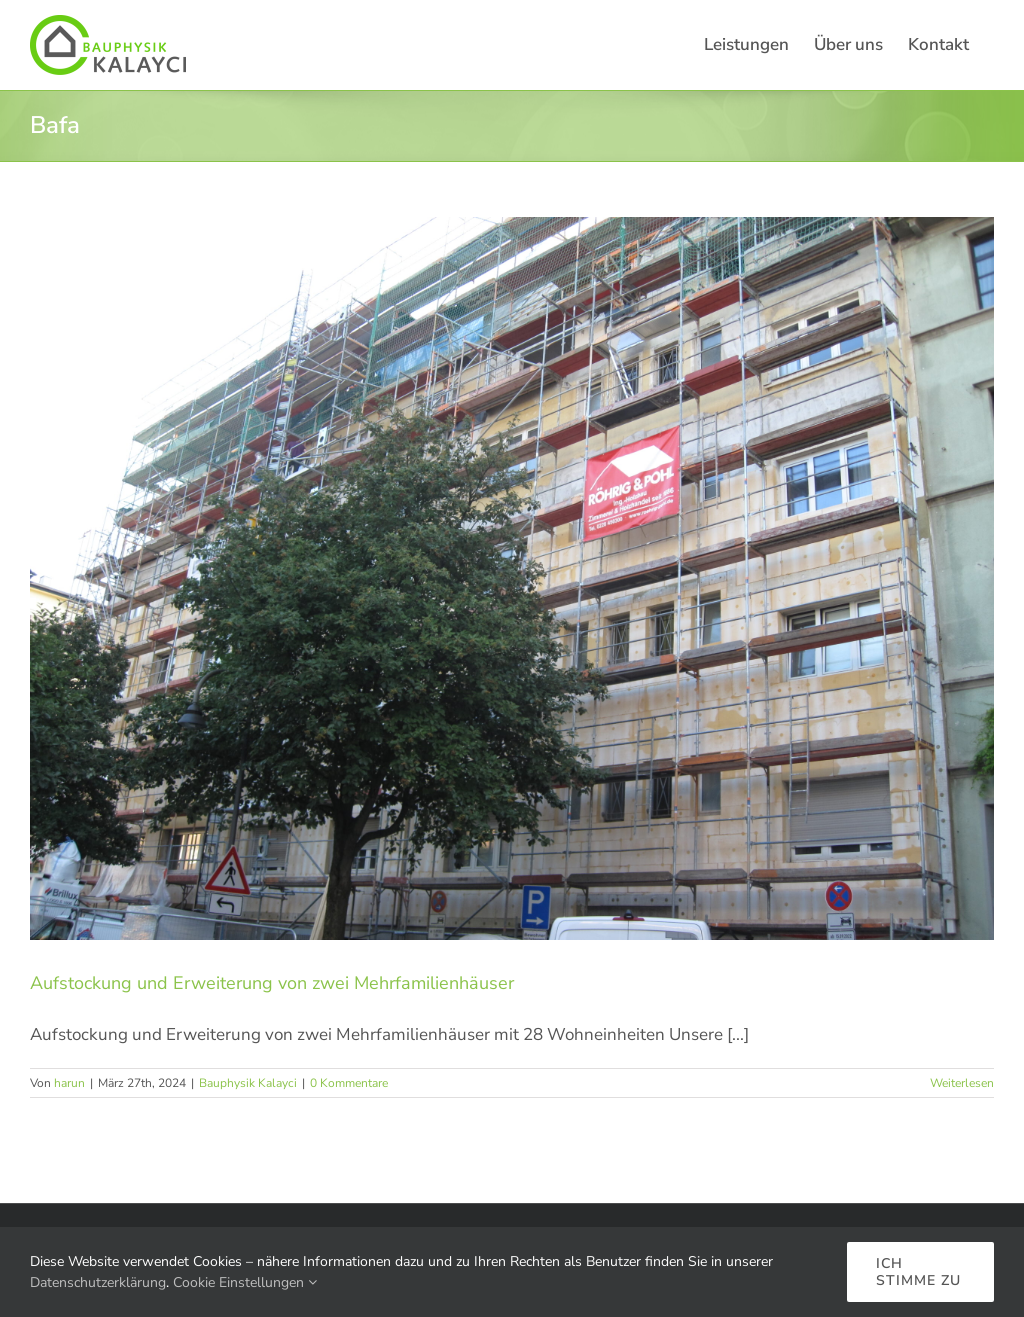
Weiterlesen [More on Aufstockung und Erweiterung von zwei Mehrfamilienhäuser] (962, 1083)
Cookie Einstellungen (245, 1282)
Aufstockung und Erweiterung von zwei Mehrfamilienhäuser (272, 983)
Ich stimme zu (918, 1272)
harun (69, 1083)
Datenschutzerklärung (98, 1282)
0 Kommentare (349, 1083)
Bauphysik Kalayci (248, 1083)
